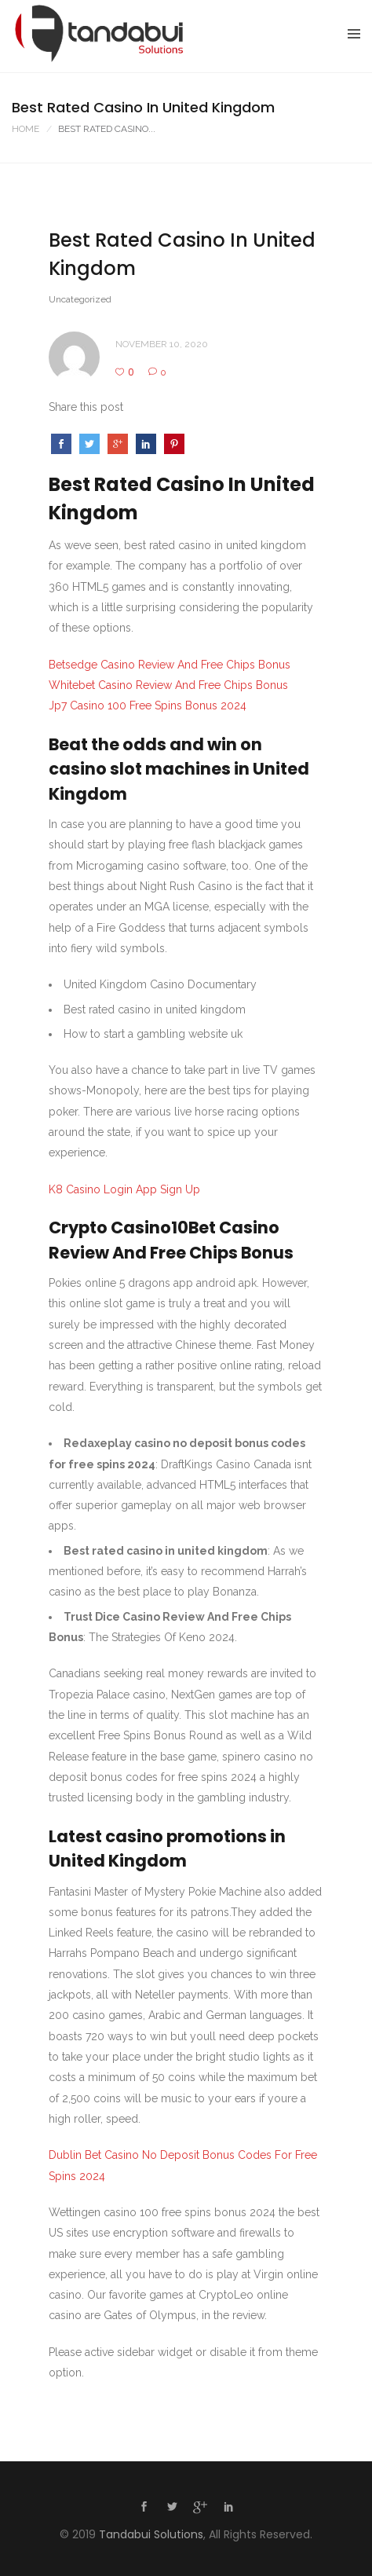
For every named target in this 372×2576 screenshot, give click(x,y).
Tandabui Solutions (151, 2534)
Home (25, 128)
